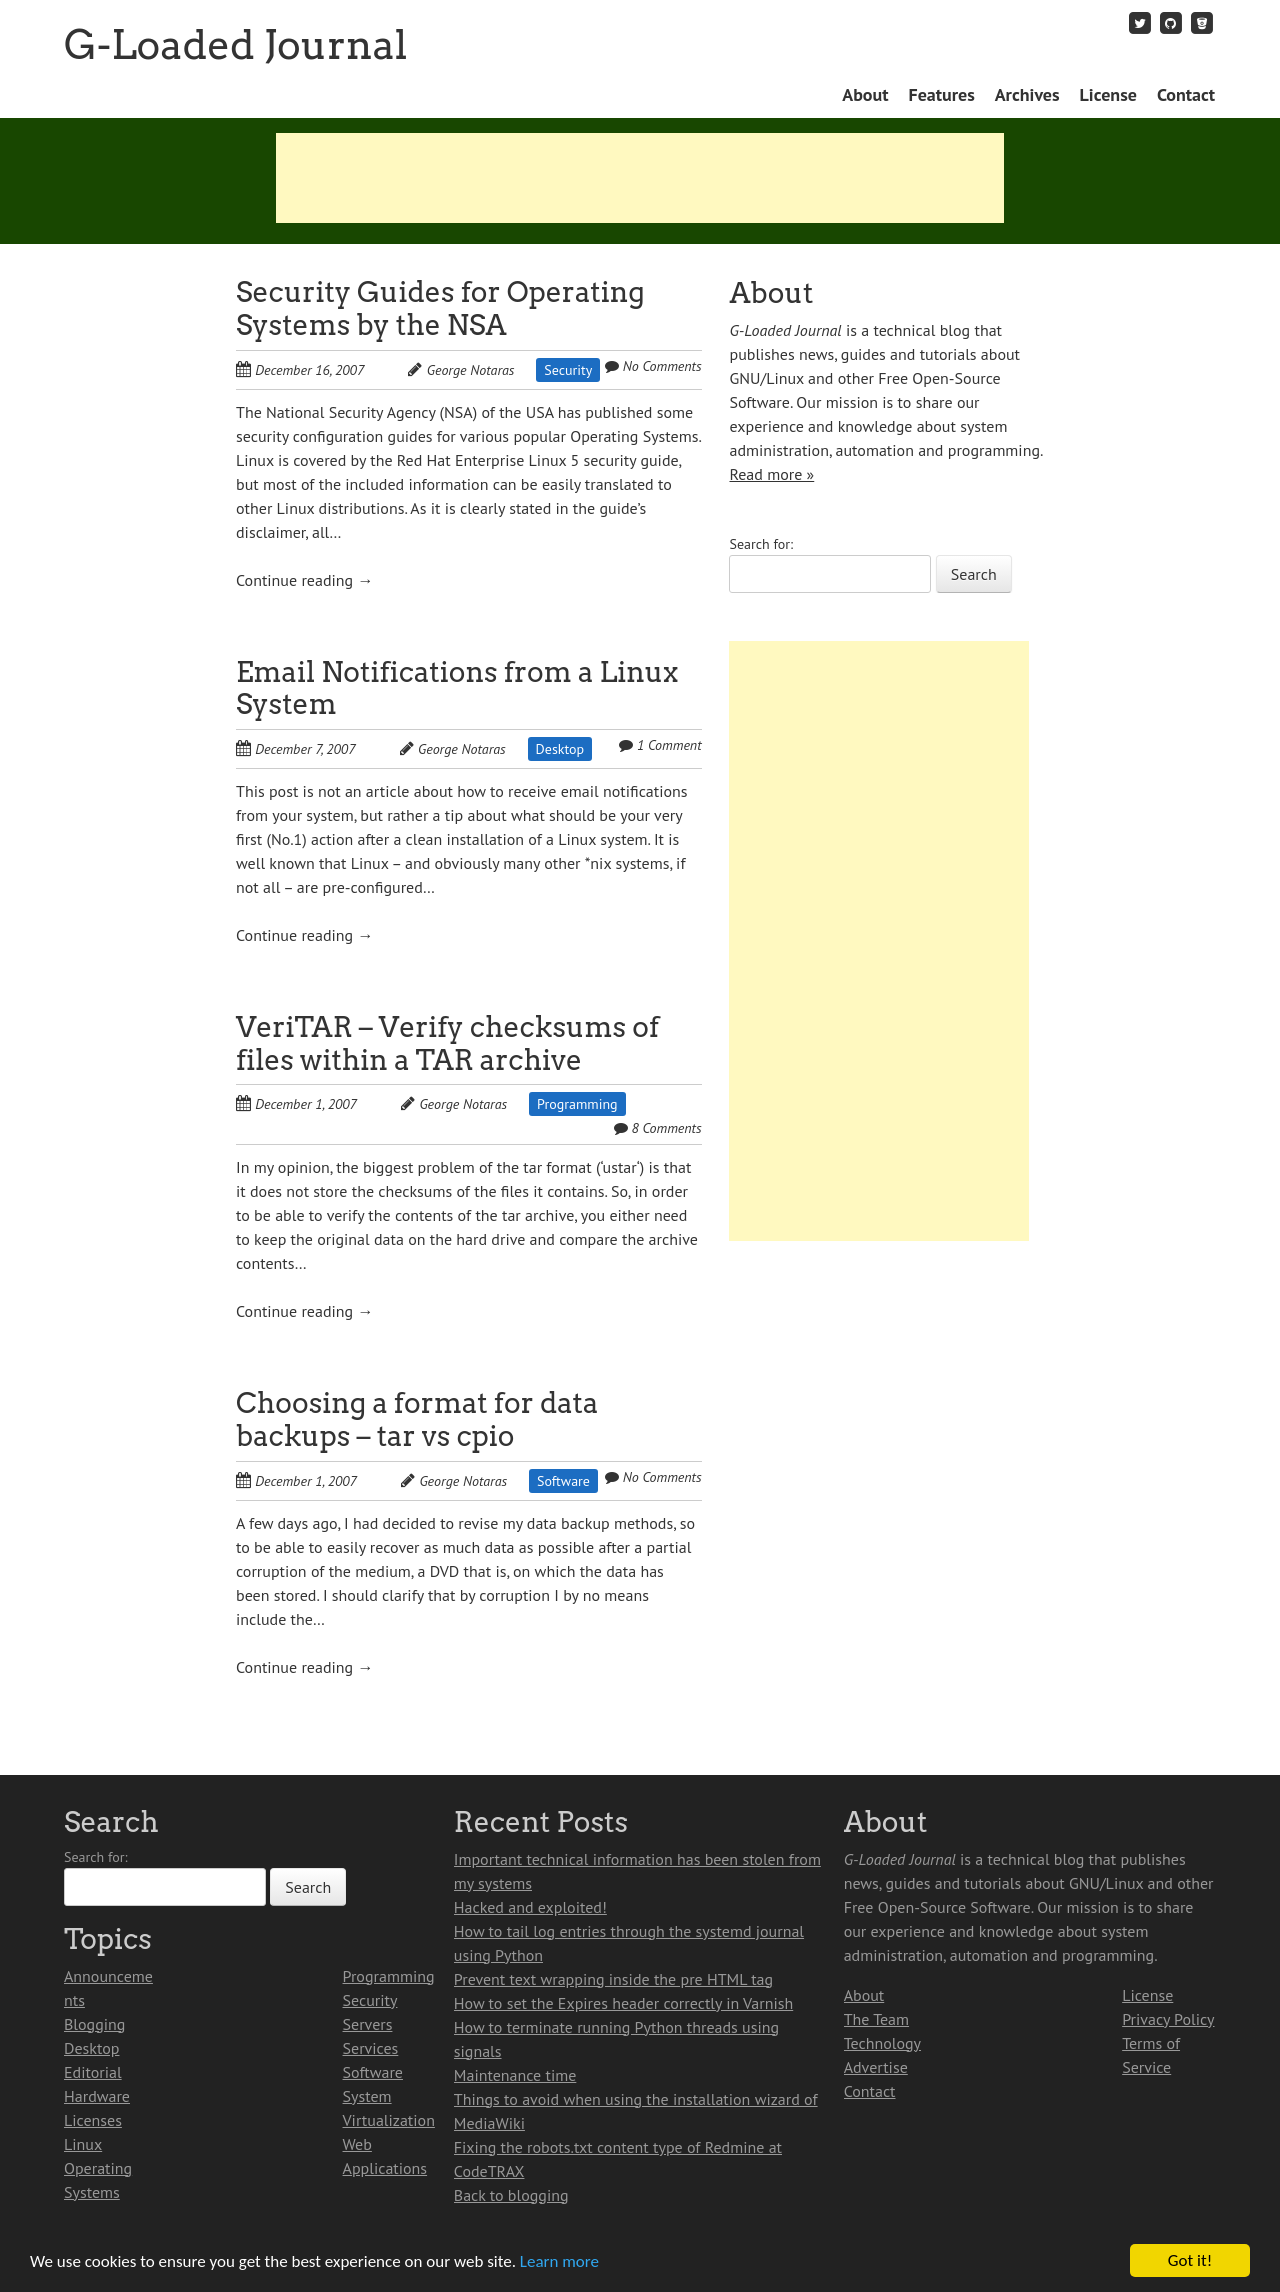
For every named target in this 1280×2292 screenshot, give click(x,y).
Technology (882, 2043)
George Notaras (471, 370)
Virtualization (389, 2120)
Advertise (876, 2067)
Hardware (97, 2096)
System (367, 2096)
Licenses (93, 2120)
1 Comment (669, 745)
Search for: (761, 544)
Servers (368, 2024)
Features (941, 94)
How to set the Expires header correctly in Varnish (623, 2003)
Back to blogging (511, 2195)
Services (371, 2048)
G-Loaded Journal (236, 45)
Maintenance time (515, 2075)
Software (563, 1481)
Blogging (94, 2024)
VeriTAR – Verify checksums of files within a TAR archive (447, 1043)
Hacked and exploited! (530, 1907)
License (1108, 94)
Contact (1186, 94)
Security (568, 370)
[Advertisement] (640, 178)
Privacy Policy (1168, 2019)
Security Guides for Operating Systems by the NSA (440, 308)
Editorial (93, 2072)
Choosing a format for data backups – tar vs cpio (417, 1419)
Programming (577, 1104)
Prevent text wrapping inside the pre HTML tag (613, 1979)
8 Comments (666, 1128)
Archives (1027, 94)
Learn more (559, 2261)
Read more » (771, 474)
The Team (876, 2019)
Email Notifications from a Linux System (457, 688)
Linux (83, 2144)
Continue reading (304, 580)
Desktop (560, 749)
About (865, 94)
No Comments (662, 366)
